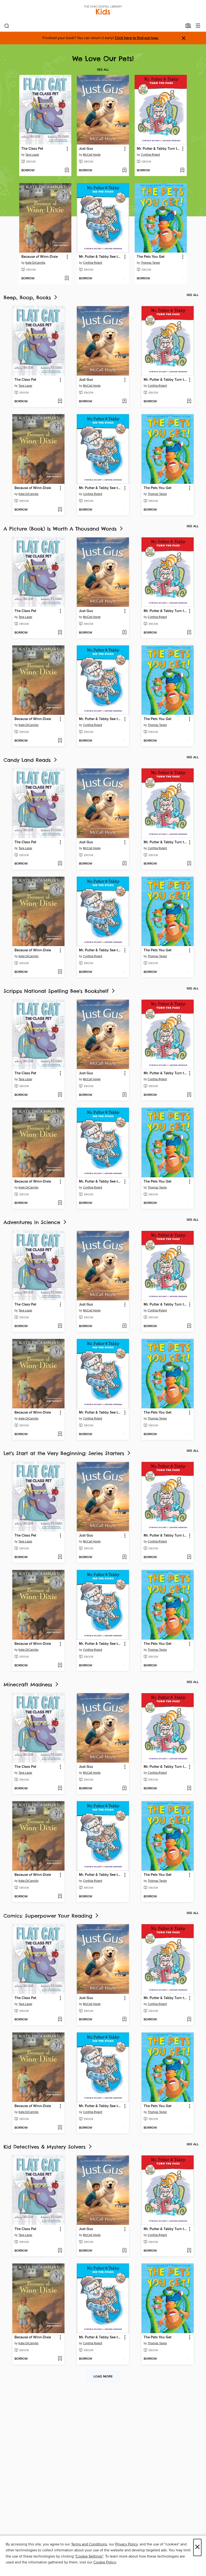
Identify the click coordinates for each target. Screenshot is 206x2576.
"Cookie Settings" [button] (89, 2556)
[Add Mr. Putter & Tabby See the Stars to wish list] (124, 279)
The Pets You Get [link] (151, 257)
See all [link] (103, 70)
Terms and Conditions (89, 2544)
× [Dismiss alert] (183, 38)
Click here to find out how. (137, 38)
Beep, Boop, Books (31, 297)
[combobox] (93, 26)
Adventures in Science (35, 1222)
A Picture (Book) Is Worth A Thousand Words (64, 529)
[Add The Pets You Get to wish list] (182, 279)
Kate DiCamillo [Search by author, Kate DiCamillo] (35, 263)
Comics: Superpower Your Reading (51, 1916)
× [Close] (197, 2547)
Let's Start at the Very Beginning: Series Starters (67, 1453)
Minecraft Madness (31, 1684)
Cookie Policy (104, 2562)
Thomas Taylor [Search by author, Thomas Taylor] (150, 263)
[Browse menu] (198, 26)
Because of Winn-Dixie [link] (39, 257)
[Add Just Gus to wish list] (124, 171)
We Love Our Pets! (103, 58)
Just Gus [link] (86, 149)
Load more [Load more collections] (103, 2376)
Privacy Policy (126, 2544)
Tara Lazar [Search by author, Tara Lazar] (32, 155)
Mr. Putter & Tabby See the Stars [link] (100, 257)
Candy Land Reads (31, 760)
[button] (67, 149)
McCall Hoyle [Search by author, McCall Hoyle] (92, 155)
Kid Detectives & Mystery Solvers (48, 2147)
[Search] (7, 26)
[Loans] (188, 26)
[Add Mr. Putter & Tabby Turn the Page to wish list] (182, 171)
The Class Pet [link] (32, 149)
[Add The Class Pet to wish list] (67, 171)
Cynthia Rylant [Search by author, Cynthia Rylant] (150, 155)
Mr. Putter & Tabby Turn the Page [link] (158, 149)
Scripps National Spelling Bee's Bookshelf (60, 991)
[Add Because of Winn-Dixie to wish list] (67, 279)
